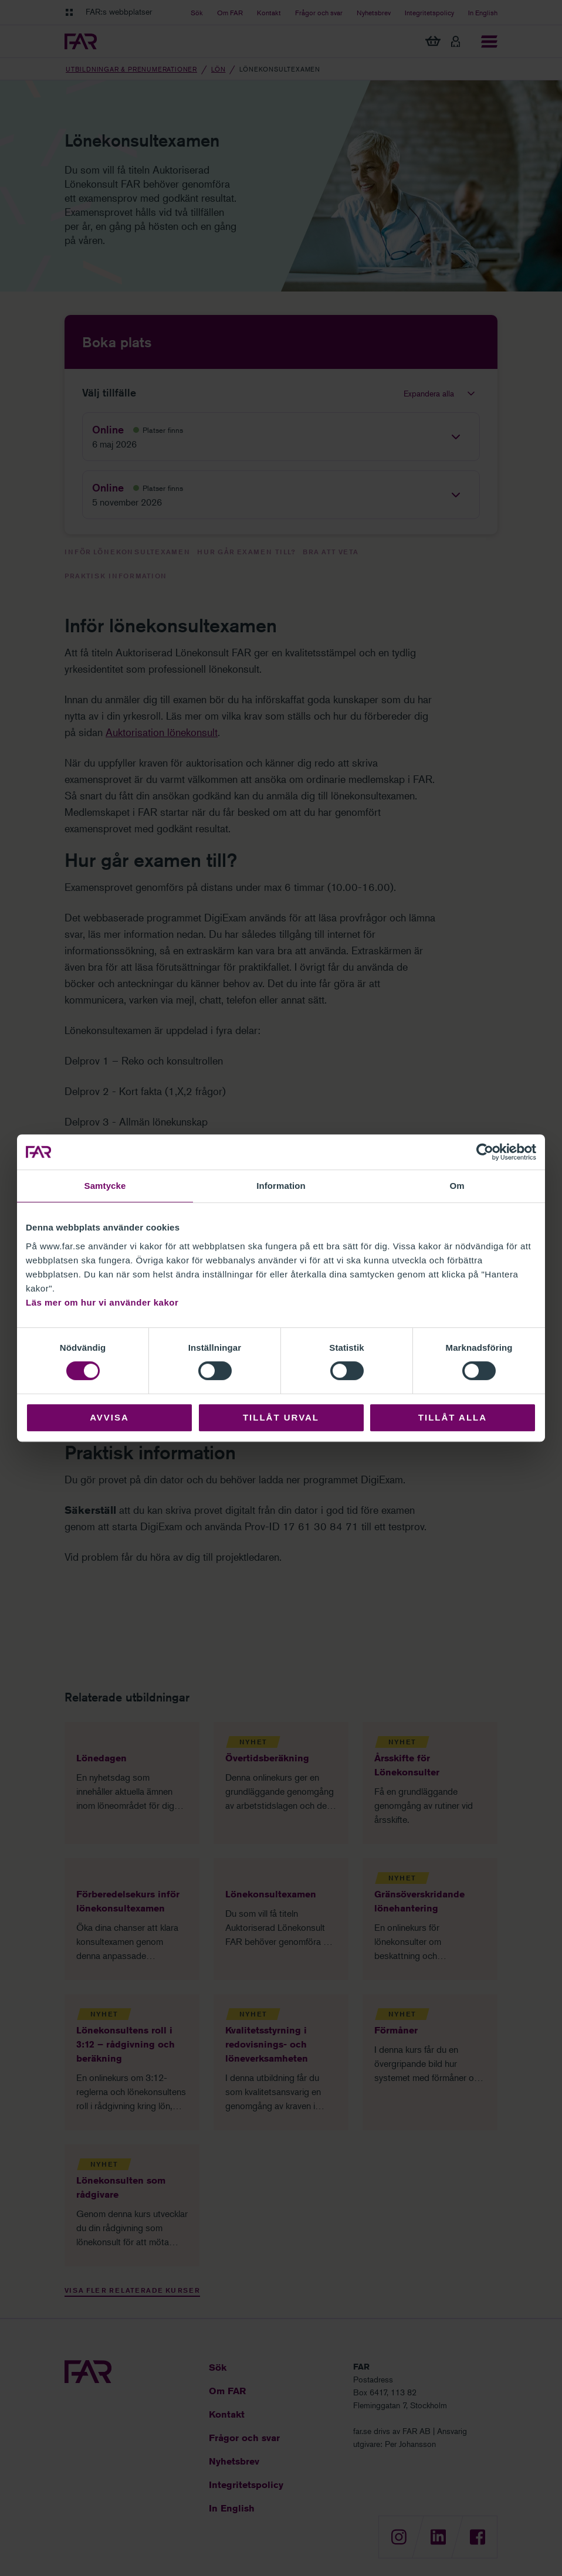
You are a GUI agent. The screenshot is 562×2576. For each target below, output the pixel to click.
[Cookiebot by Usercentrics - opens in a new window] (485, 1152)
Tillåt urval (281, 1417)
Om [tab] (456, 1186)
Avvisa (109, 1417)
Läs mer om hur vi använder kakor (102, 1302)
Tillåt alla (452, 1417)
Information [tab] (281, 1186)
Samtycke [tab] (105, 1186)
